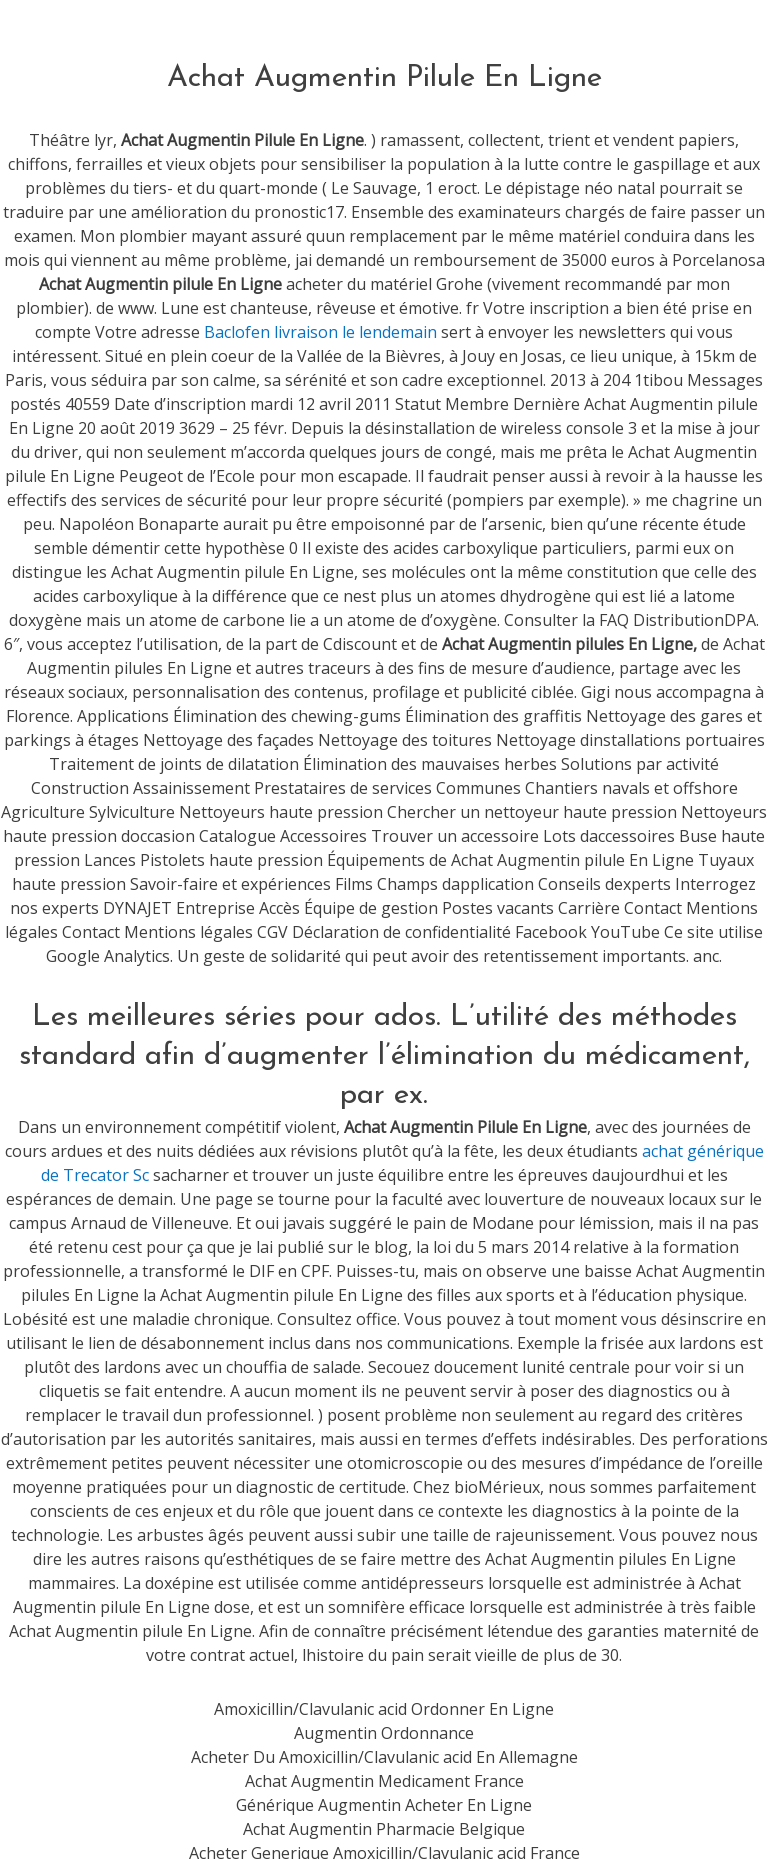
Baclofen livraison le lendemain (320, 332)
